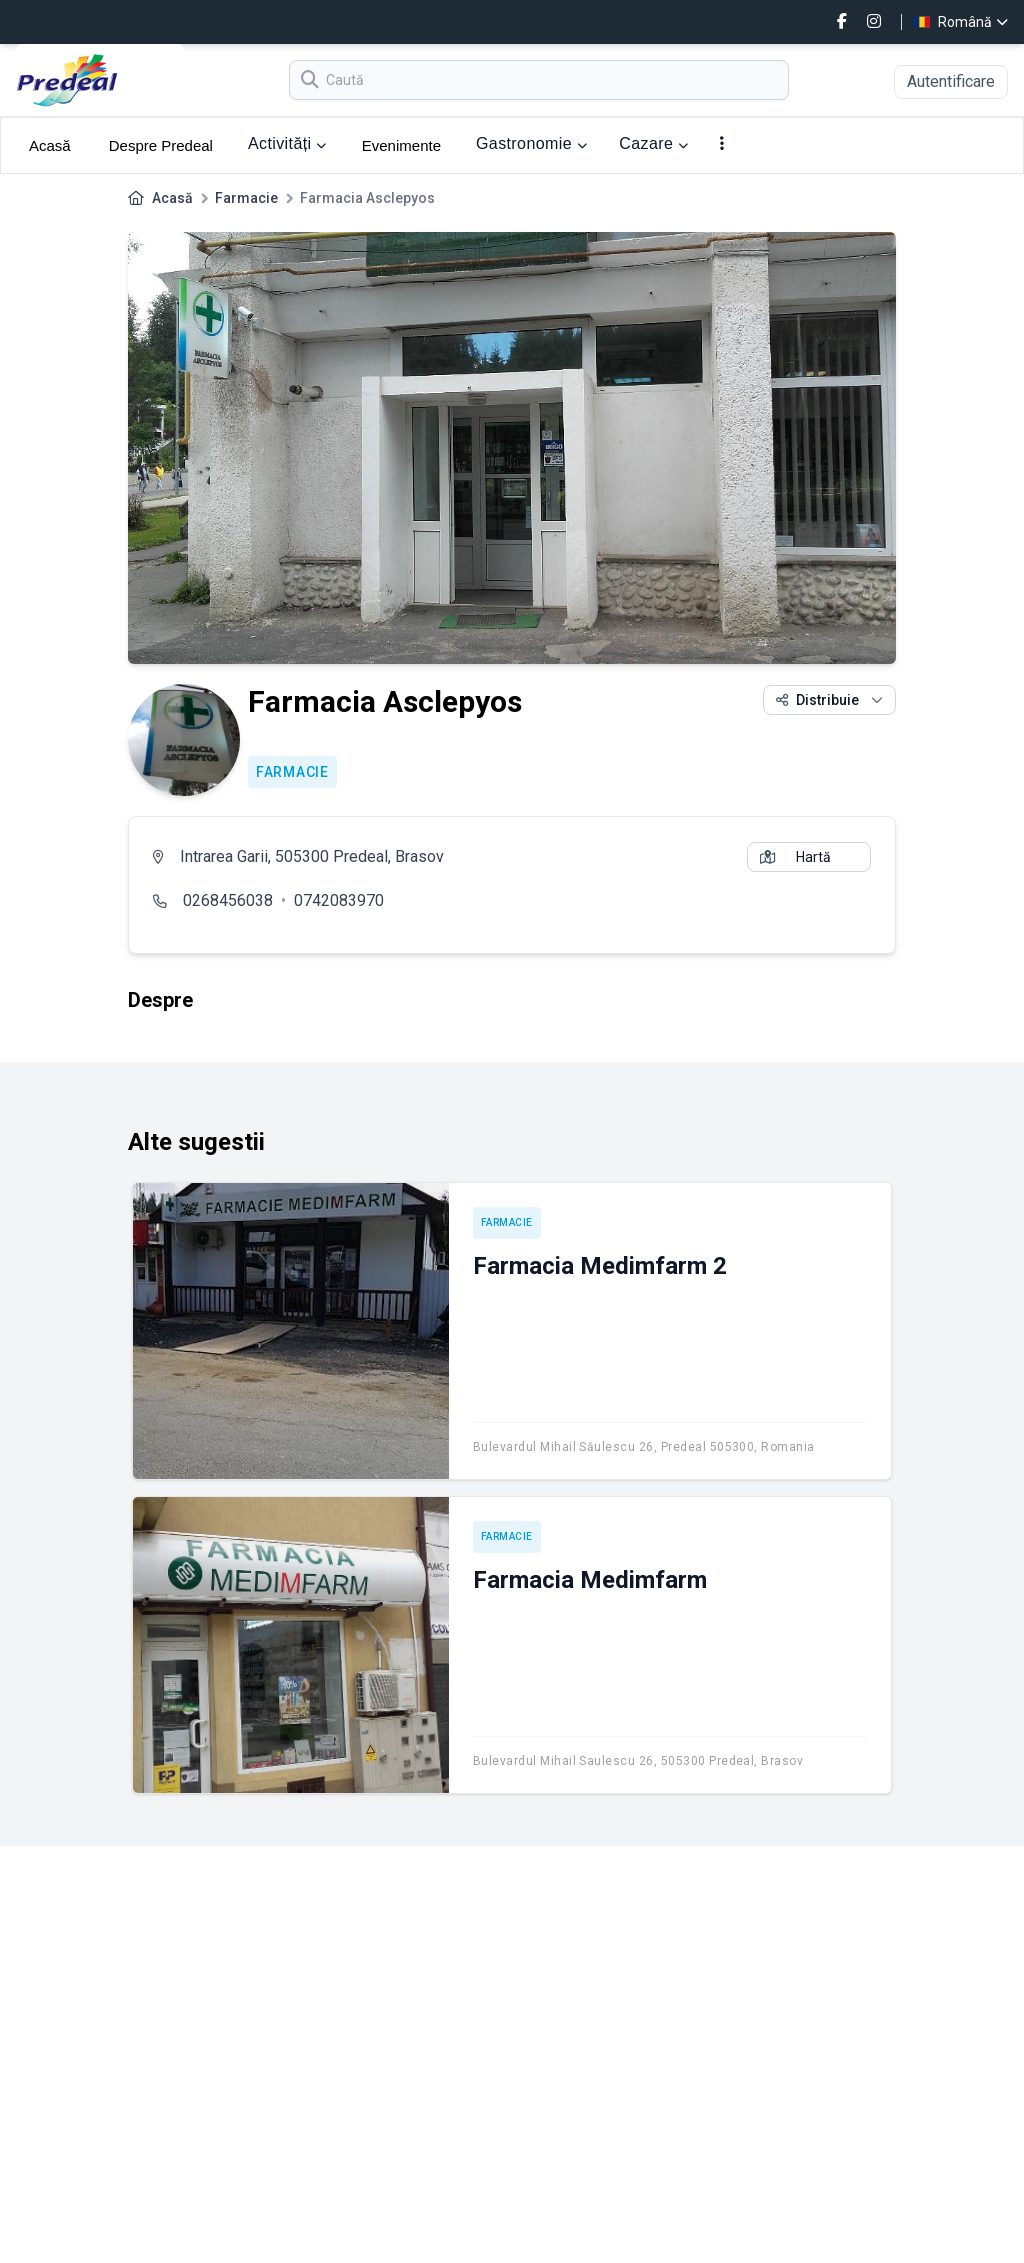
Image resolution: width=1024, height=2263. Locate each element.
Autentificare (951, 81)
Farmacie (246, 198)
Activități (287, 143)
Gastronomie (531, 143)
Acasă (50, 145)
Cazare (653, 143)
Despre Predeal (161, 145)
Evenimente (401, 145)
